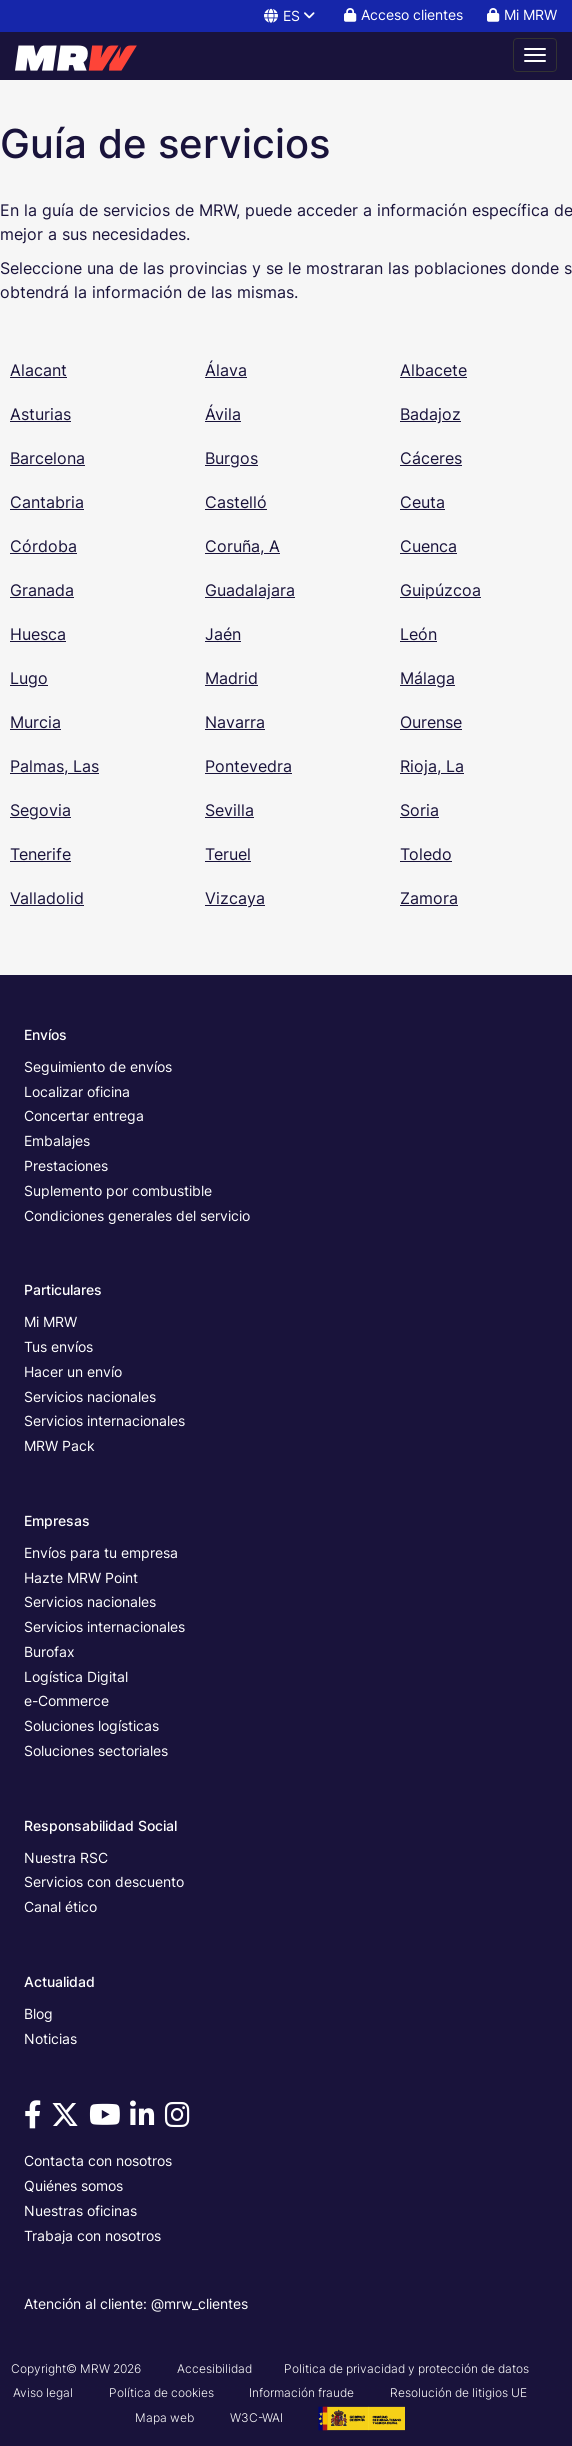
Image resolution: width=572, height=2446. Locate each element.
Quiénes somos (73, 2185)
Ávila (223, 414)
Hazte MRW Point (81, 1577)
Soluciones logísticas (91, 1725)
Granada (42, 590)
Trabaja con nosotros (92, 2235)
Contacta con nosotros (98, 2160)
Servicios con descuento (104, 1881)
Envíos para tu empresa (101, 1552)
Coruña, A (242, 546)
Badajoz (430, 414)
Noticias (50, 2038)
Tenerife (40, 854)
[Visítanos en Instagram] (180, 2119)
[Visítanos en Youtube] (108, 2119)
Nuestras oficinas (80, 2210)
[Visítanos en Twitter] (68, 2119)
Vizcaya (235, 898)
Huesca (38, 634)
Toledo (426, 854)
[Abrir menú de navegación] (535, 55)
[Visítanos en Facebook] (36, 2119)
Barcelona (47, 458)
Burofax (49, 1651)
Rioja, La (432, 766)
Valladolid (47, 898)
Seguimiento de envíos (98, 1066)
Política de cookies (161, 2392)
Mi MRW (50, 1321)
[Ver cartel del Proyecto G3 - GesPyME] (361, 2417)
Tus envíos (58, 1346)
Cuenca (428, 546)
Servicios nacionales (90, 1396)
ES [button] (290, 15)
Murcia (35, 722)
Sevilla (229, 810)
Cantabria (47, 502)
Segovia (40, 810)
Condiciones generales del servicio (137, 1215)
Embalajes (57, 1140)
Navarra (235, 722)
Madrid (231, 678)
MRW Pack (59, 1445)
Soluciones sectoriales (96, 1750)
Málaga (427, 678)
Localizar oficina (77, 1091)
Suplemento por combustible (118, 1190)
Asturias (40, 414)
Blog (38, 2013)
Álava (226, 370)
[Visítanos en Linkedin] (145, 2119)
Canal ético (60, 1906)
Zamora (429, 898)
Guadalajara (250, 590)
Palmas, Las (54, 766)
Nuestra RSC (66, 1857)
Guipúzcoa (440, 590)
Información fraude (301, 2392)
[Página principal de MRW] (85, 55)
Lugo (29, 678)
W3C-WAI (256, 2417)
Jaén (223, 634)
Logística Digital (76, 1676)
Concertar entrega (84, 1115)
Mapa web (164, 2417)
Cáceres (431, 458)
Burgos (231, 458)
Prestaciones (66, 1165)
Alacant (38, 370)
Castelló (236, 502)
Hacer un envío (73, 1371)
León (418, 634)
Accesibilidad (214, 2368)
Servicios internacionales (104, 1420)
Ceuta (422, 502)
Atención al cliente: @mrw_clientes (136, 2303)
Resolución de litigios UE (458, 2392)
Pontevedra (248, 766)
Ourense (431, 722)
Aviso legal (43, 2392)
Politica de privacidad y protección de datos (406, 2368)
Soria (419, 810)
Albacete (433, 370)
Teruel (228, 854)
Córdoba (43, 546)
